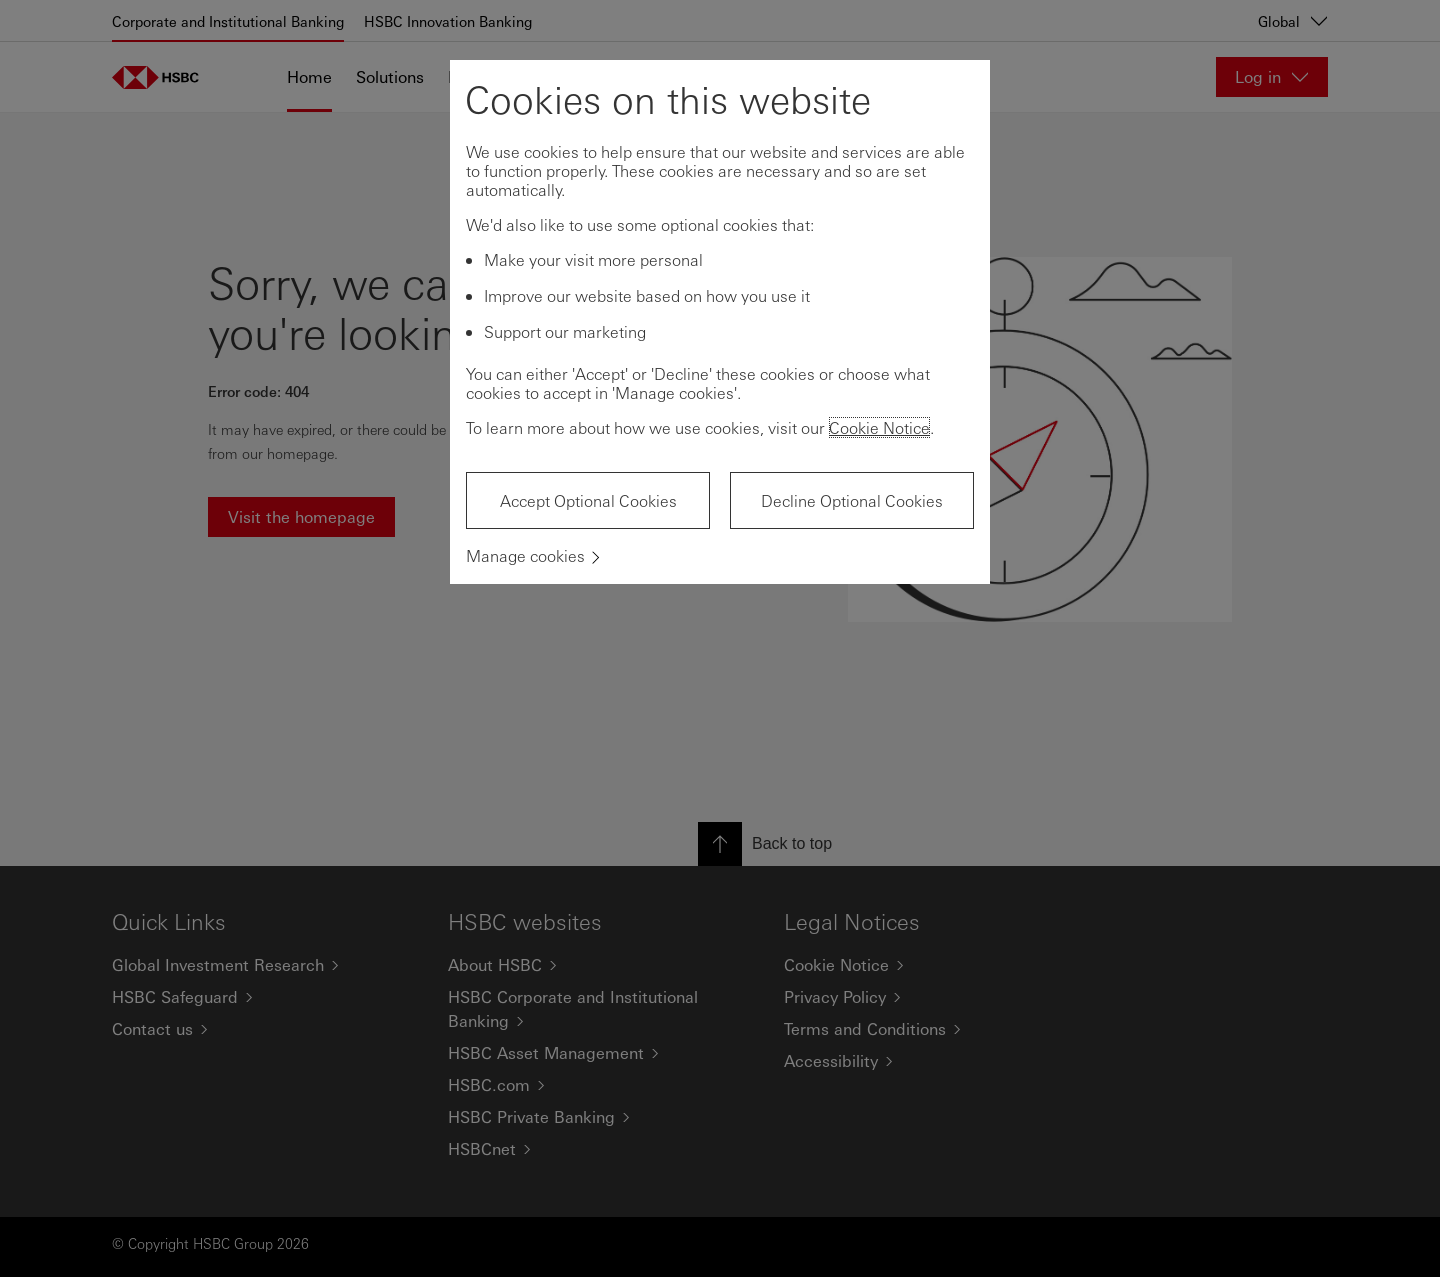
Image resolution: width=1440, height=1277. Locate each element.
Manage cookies (525, 555)
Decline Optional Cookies (852, 500)
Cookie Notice (879, 427)
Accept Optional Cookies (588, 500)
